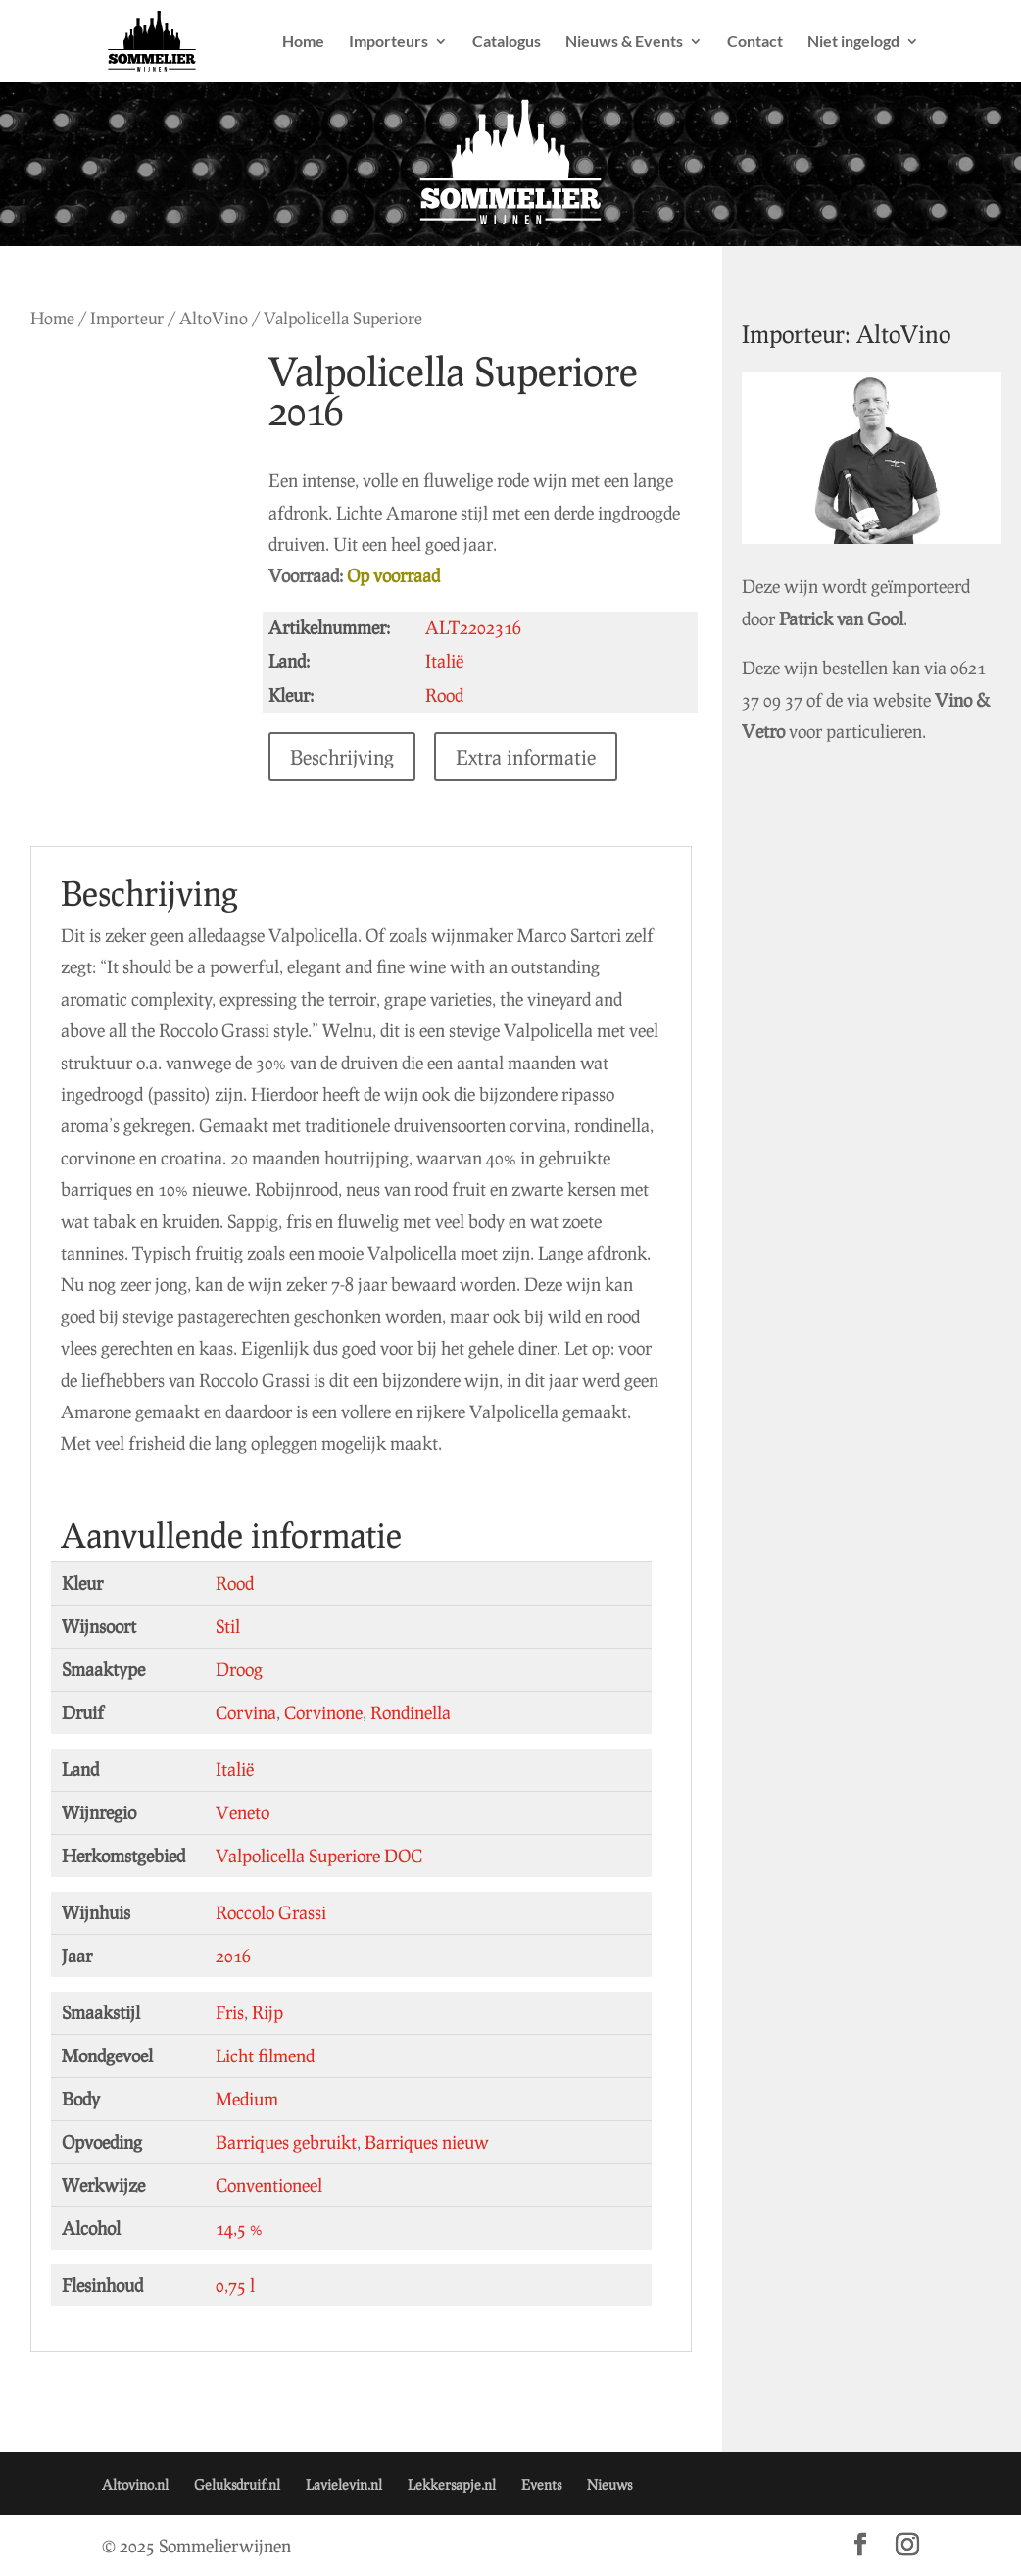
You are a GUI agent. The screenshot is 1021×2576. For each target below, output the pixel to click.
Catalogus (506, 42)
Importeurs (388, 42)
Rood (235, 1583)
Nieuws (609, 2484)
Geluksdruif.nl (237, 2484)
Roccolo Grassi (271, 1912)
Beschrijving (347, 756)
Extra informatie (531, 756)
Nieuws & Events (624, 42)
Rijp (267, 2012)
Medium (247, 2098)
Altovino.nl (135, 2484)
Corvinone (323, 1712)
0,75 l (235, 2285)
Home (303, 42)
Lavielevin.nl (344, 2484)
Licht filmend (265, 2055)
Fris (230, 2012)
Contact (755, 42)
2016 (233, 1955)
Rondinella (410, 1712)
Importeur (127, 318)
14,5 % (239, 2228)
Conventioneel (269, 2185)
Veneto (242, 1812)
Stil (228, 1626)
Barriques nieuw (427, 2142)
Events (541, 2484)
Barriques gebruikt (286, 2142)
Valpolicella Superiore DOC (319, 1855)
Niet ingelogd (853, 42)
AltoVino (213, 318)
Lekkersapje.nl (452, 2484)
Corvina (246, 1712)
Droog (239, 1669)
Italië (235, 1769)
